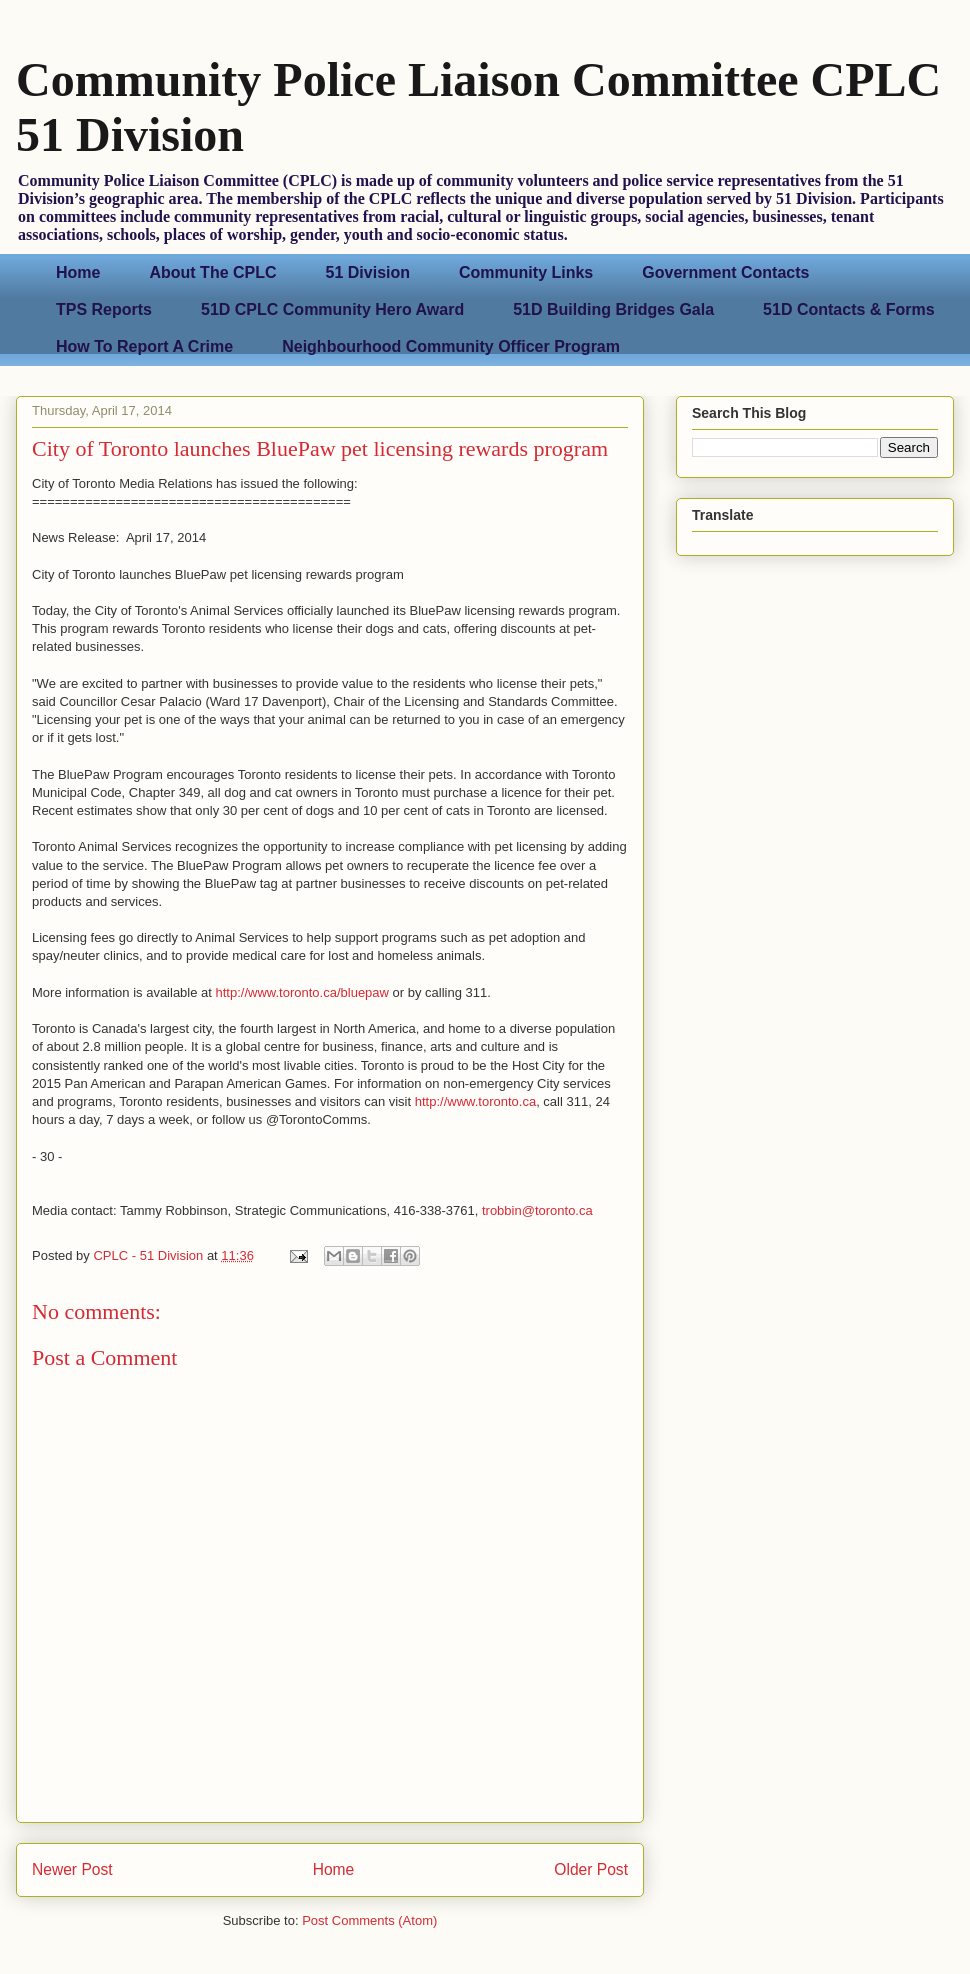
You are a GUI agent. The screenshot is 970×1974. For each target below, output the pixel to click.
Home (78, 272)
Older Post (591, 1869)
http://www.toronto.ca (475, 1101)
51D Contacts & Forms (849, 309)
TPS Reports (104, 309)
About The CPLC (212, 272)
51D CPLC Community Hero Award (332, 309)
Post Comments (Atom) (369, 1920)
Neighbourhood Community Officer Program (451, 346)
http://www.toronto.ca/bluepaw (302, 992)
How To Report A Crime (144, 346)
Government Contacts (725, 272)
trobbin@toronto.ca (537, 1210)
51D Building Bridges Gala (613, 309)
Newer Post (72, 1869)
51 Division (368, 272)
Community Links (526, 272)
